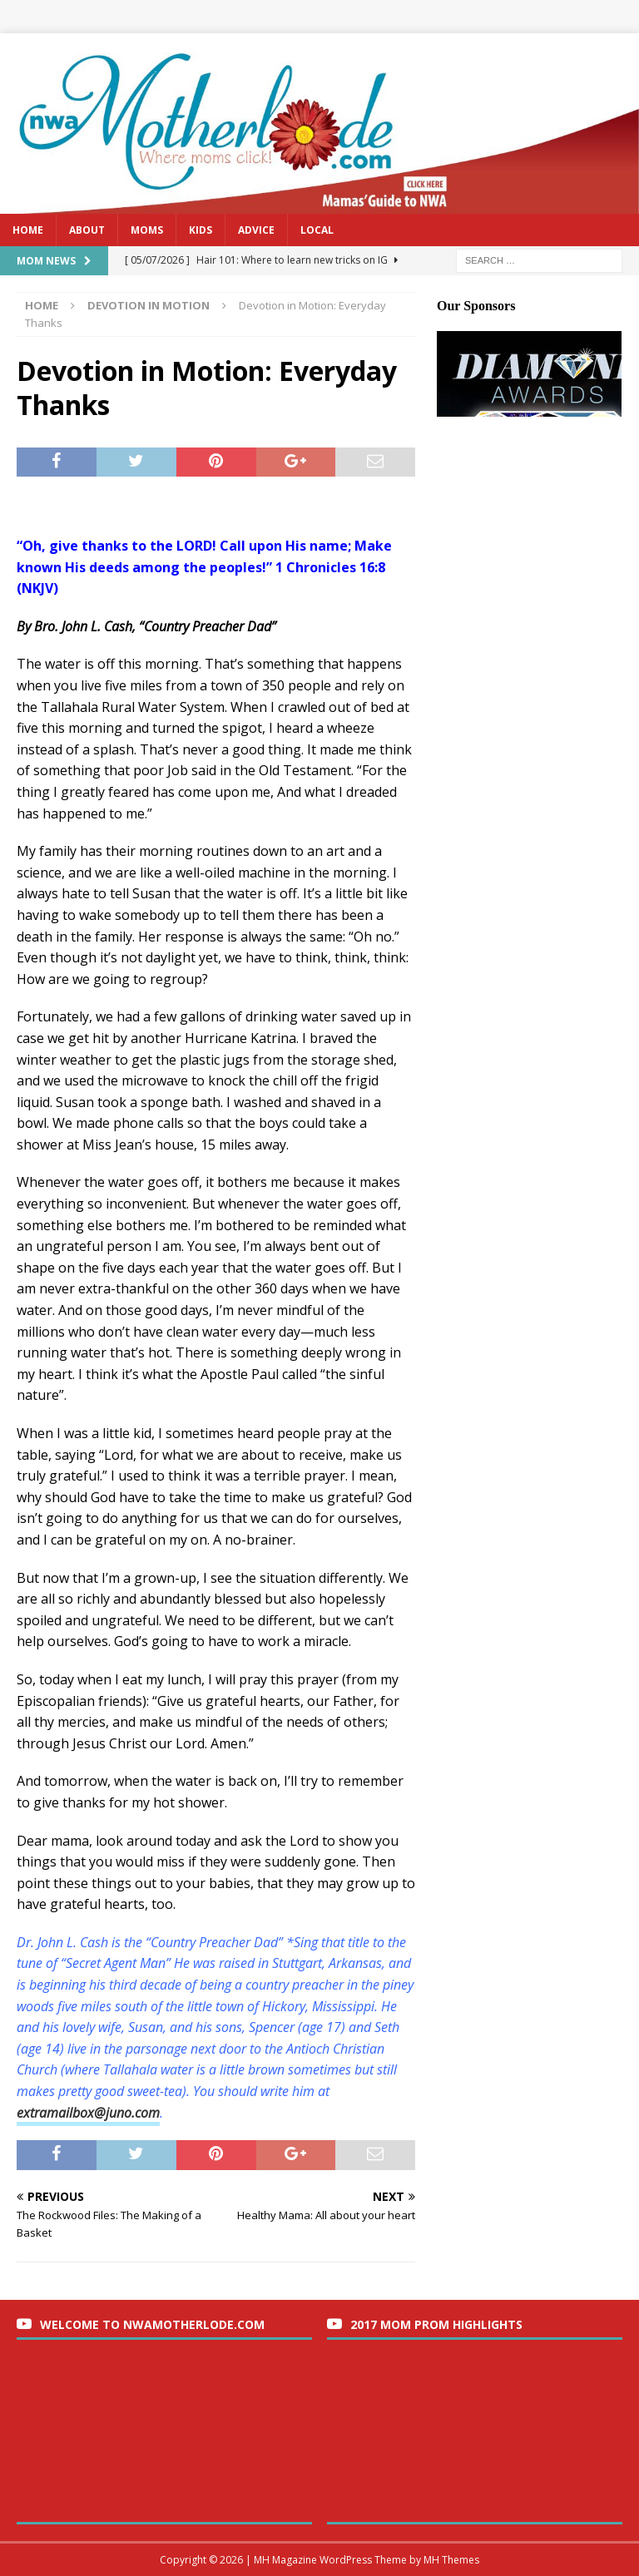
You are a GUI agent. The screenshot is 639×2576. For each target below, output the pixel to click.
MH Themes (451, 2560)
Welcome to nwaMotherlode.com (152, 2324)
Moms (147, 230)
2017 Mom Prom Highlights (436, 2324)
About (87, 230)
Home (27, 230)
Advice (256, 230)
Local (317, 230)
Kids (200, 230)
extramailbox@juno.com (88, 2113)
